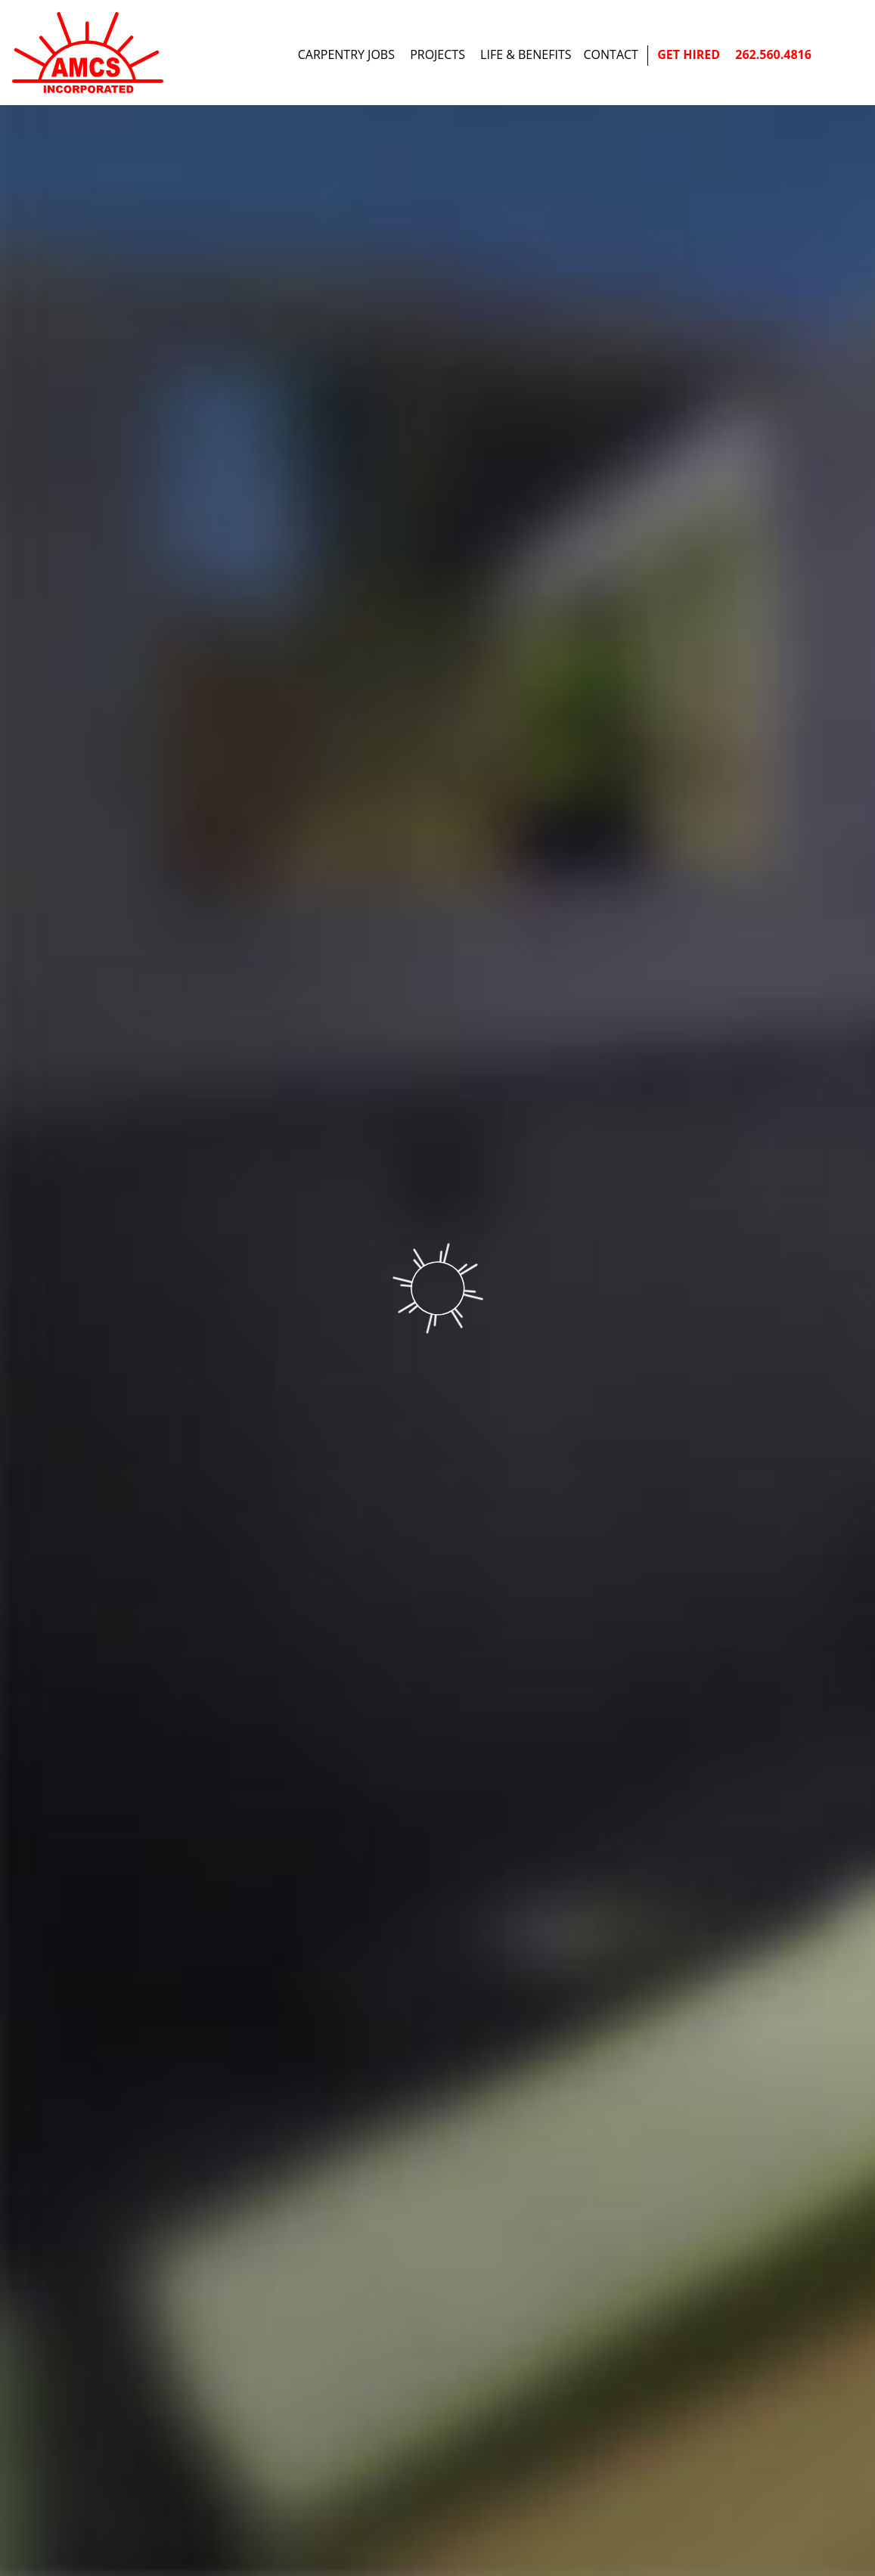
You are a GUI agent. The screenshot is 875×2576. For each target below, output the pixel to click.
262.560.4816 (773, 54)
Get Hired (688, 54)
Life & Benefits (525, 54)
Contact (611, 54)
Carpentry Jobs (346, 54)
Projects (437, 54)
